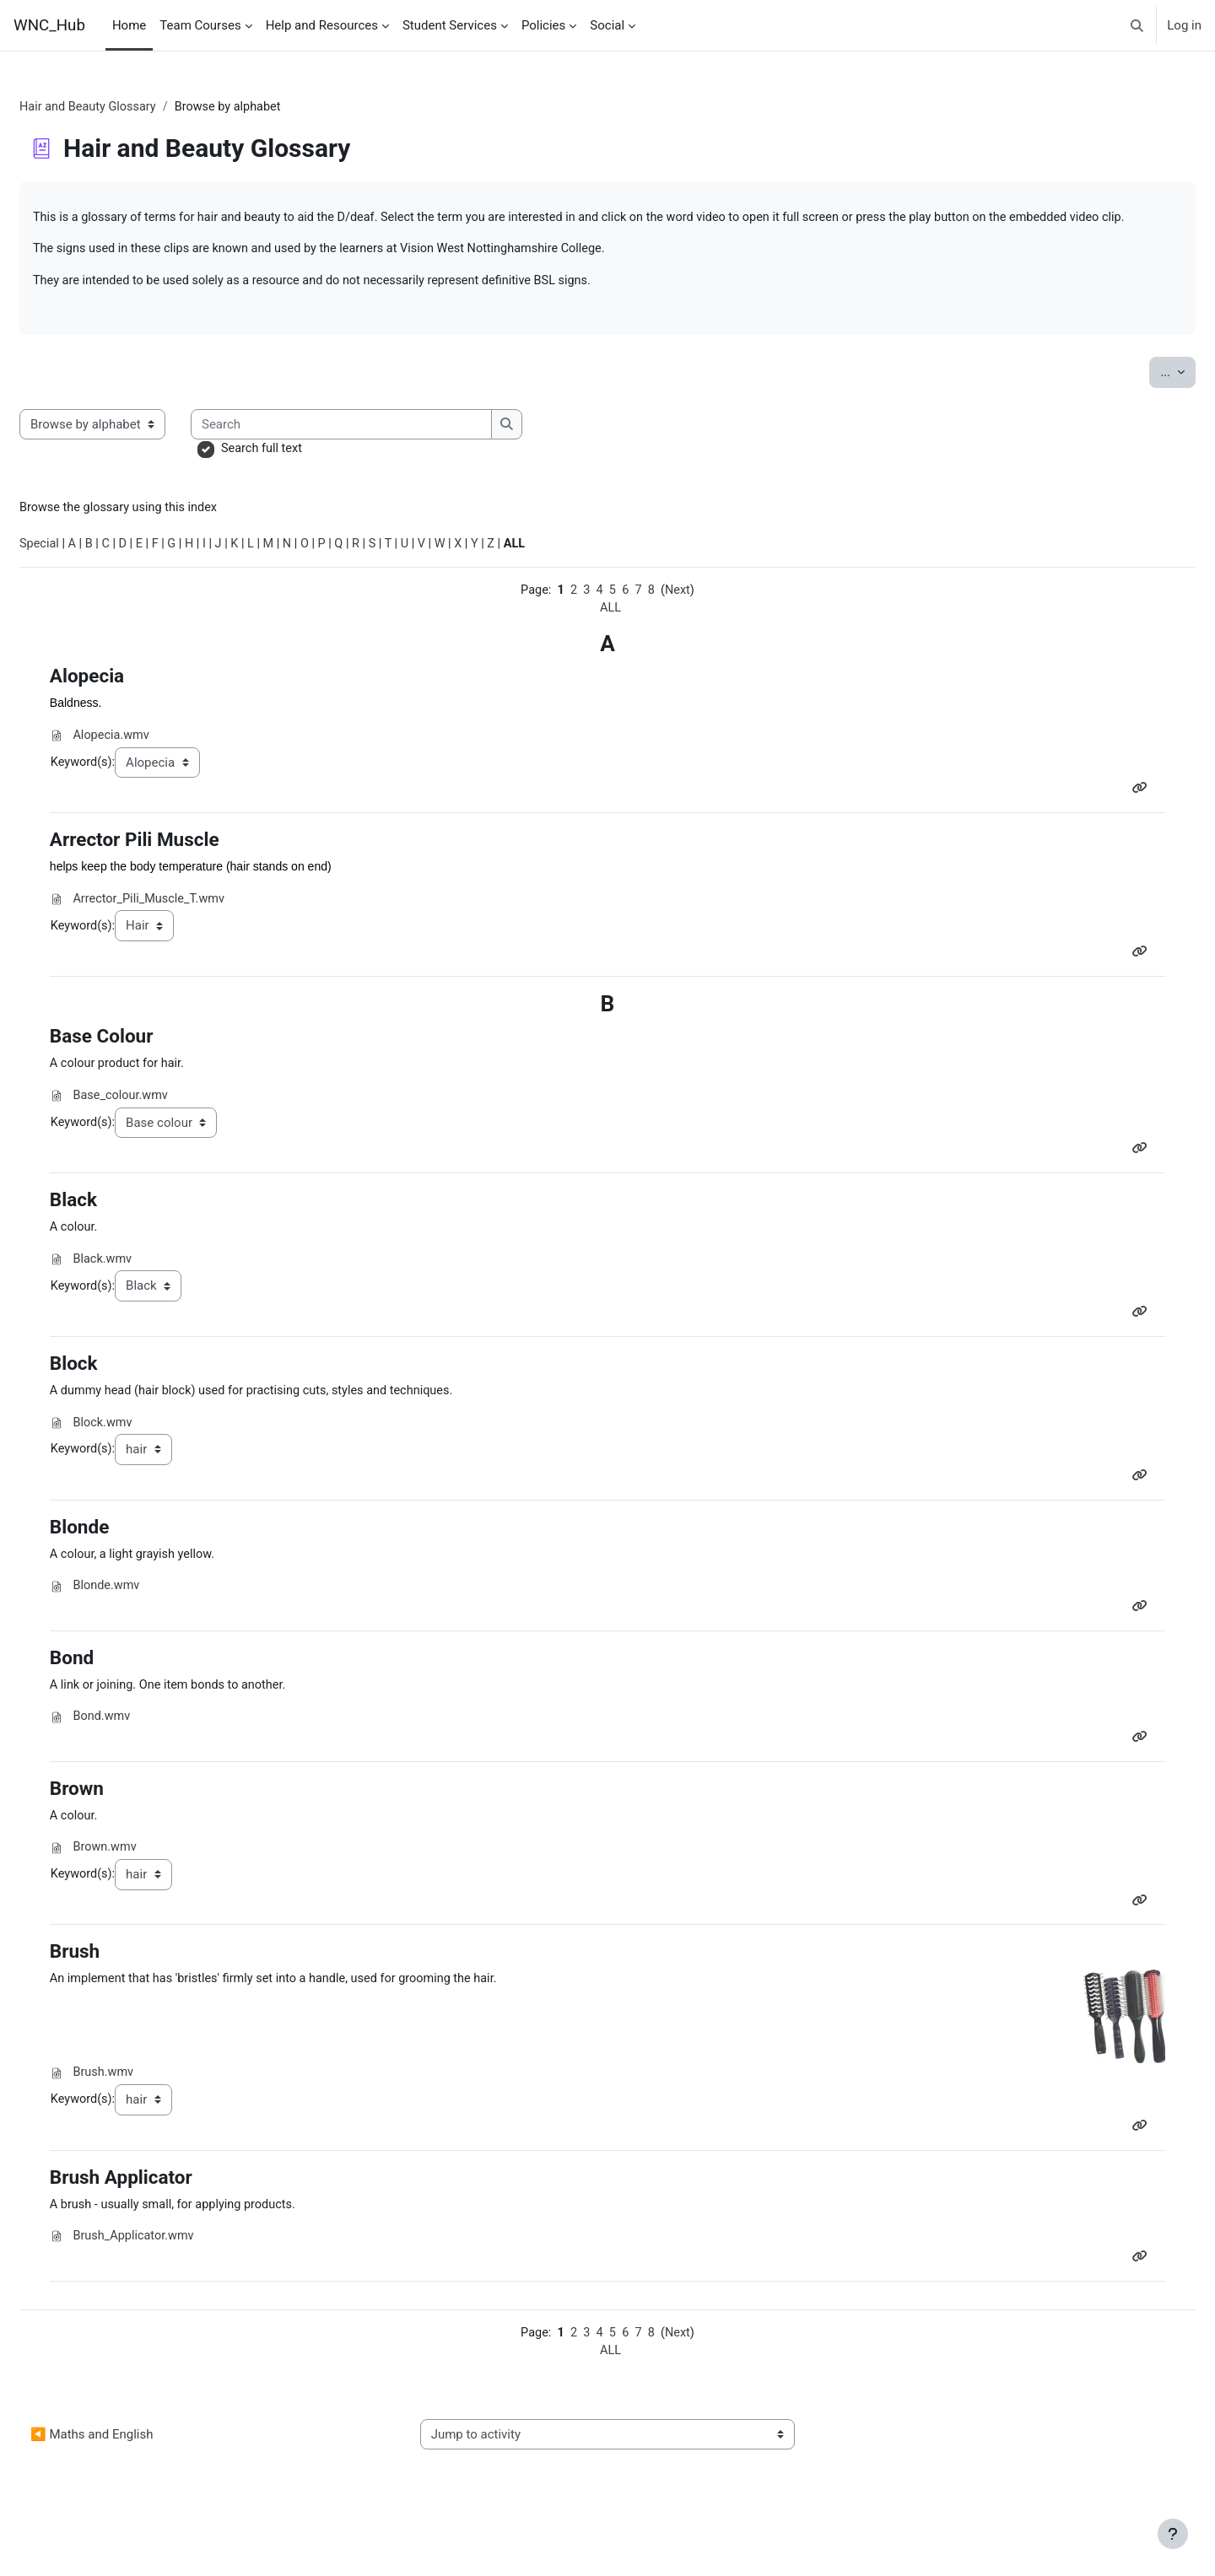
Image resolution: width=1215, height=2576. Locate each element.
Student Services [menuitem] (449, 25)
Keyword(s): (122, 789)
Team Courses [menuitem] (199, 25)
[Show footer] (1173, 2534)
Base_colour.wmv (160, 1126)
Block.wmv (142, 1458)
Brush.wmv (142, 2116)
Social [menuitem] (607, 25)
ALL (611, 634)
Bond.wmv (140, 1757)
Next (680, 615)
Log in (1184, 25)
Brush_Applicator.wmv (174, 2281)
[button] (1137, 25)
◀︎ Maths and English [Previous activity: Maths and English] (132, 2483)
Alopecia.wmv (151, 763)
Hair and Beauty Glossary (131, 107)
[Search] (383, 447)
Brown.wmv (144, 1889)
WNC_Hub (49, 25)
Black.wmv (141, 1293)
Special (80, 568)
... (1137, 393)
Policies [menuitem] (543, 25)
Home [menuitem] (129, 25)
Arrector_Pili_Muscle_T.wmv (189, 928)
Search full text (304, 471)
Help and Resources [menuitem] (322, 25)
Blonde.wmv (146, 1623)
